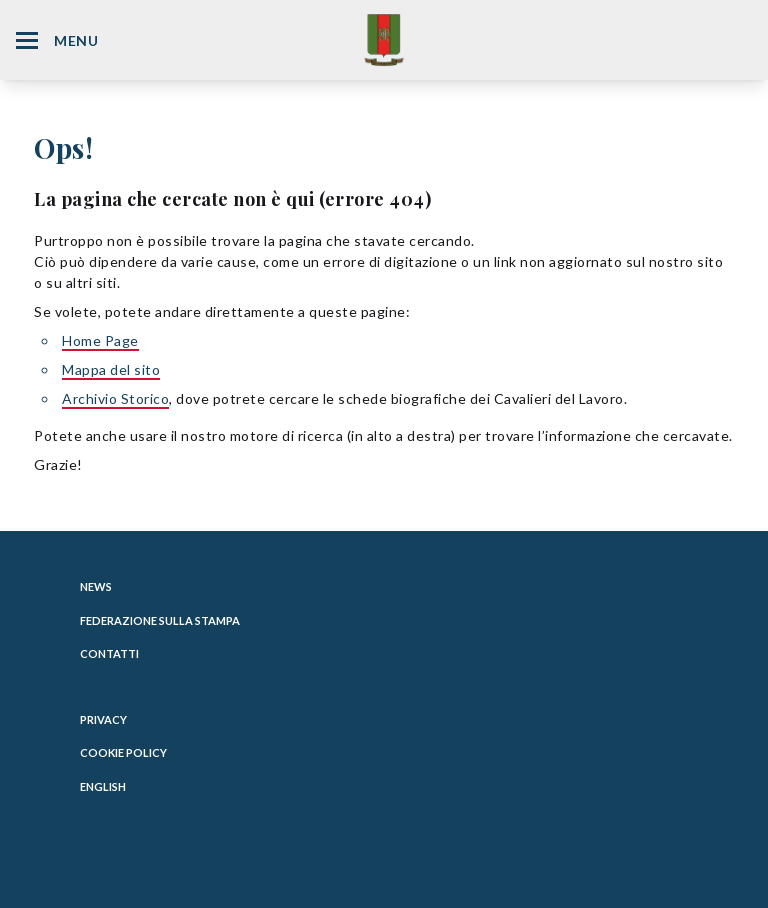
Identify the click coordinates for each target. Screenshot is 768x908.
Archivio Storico (115, 398)
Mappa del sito (111, 369)
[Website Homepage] (384, 39)
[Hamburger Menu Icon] (27, 40)
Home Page (100, 340)
